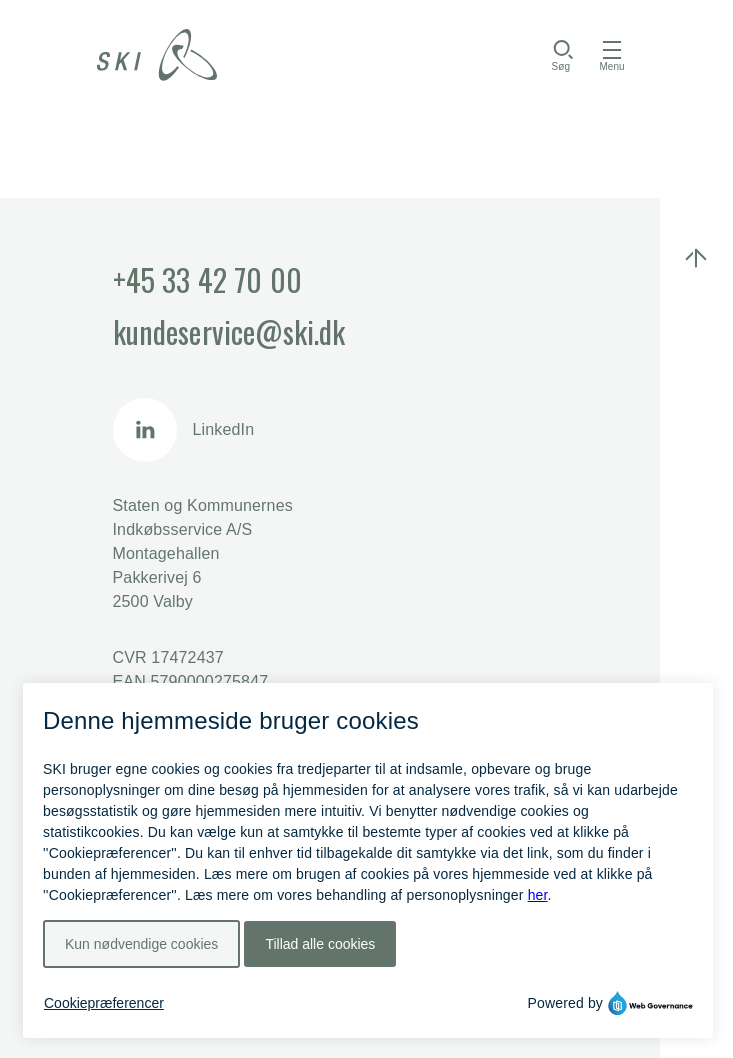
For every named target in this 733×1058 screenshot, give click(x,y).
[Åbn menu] (611, 55)
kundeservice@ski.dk (229, 331)
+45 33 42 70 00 (207, 279)
